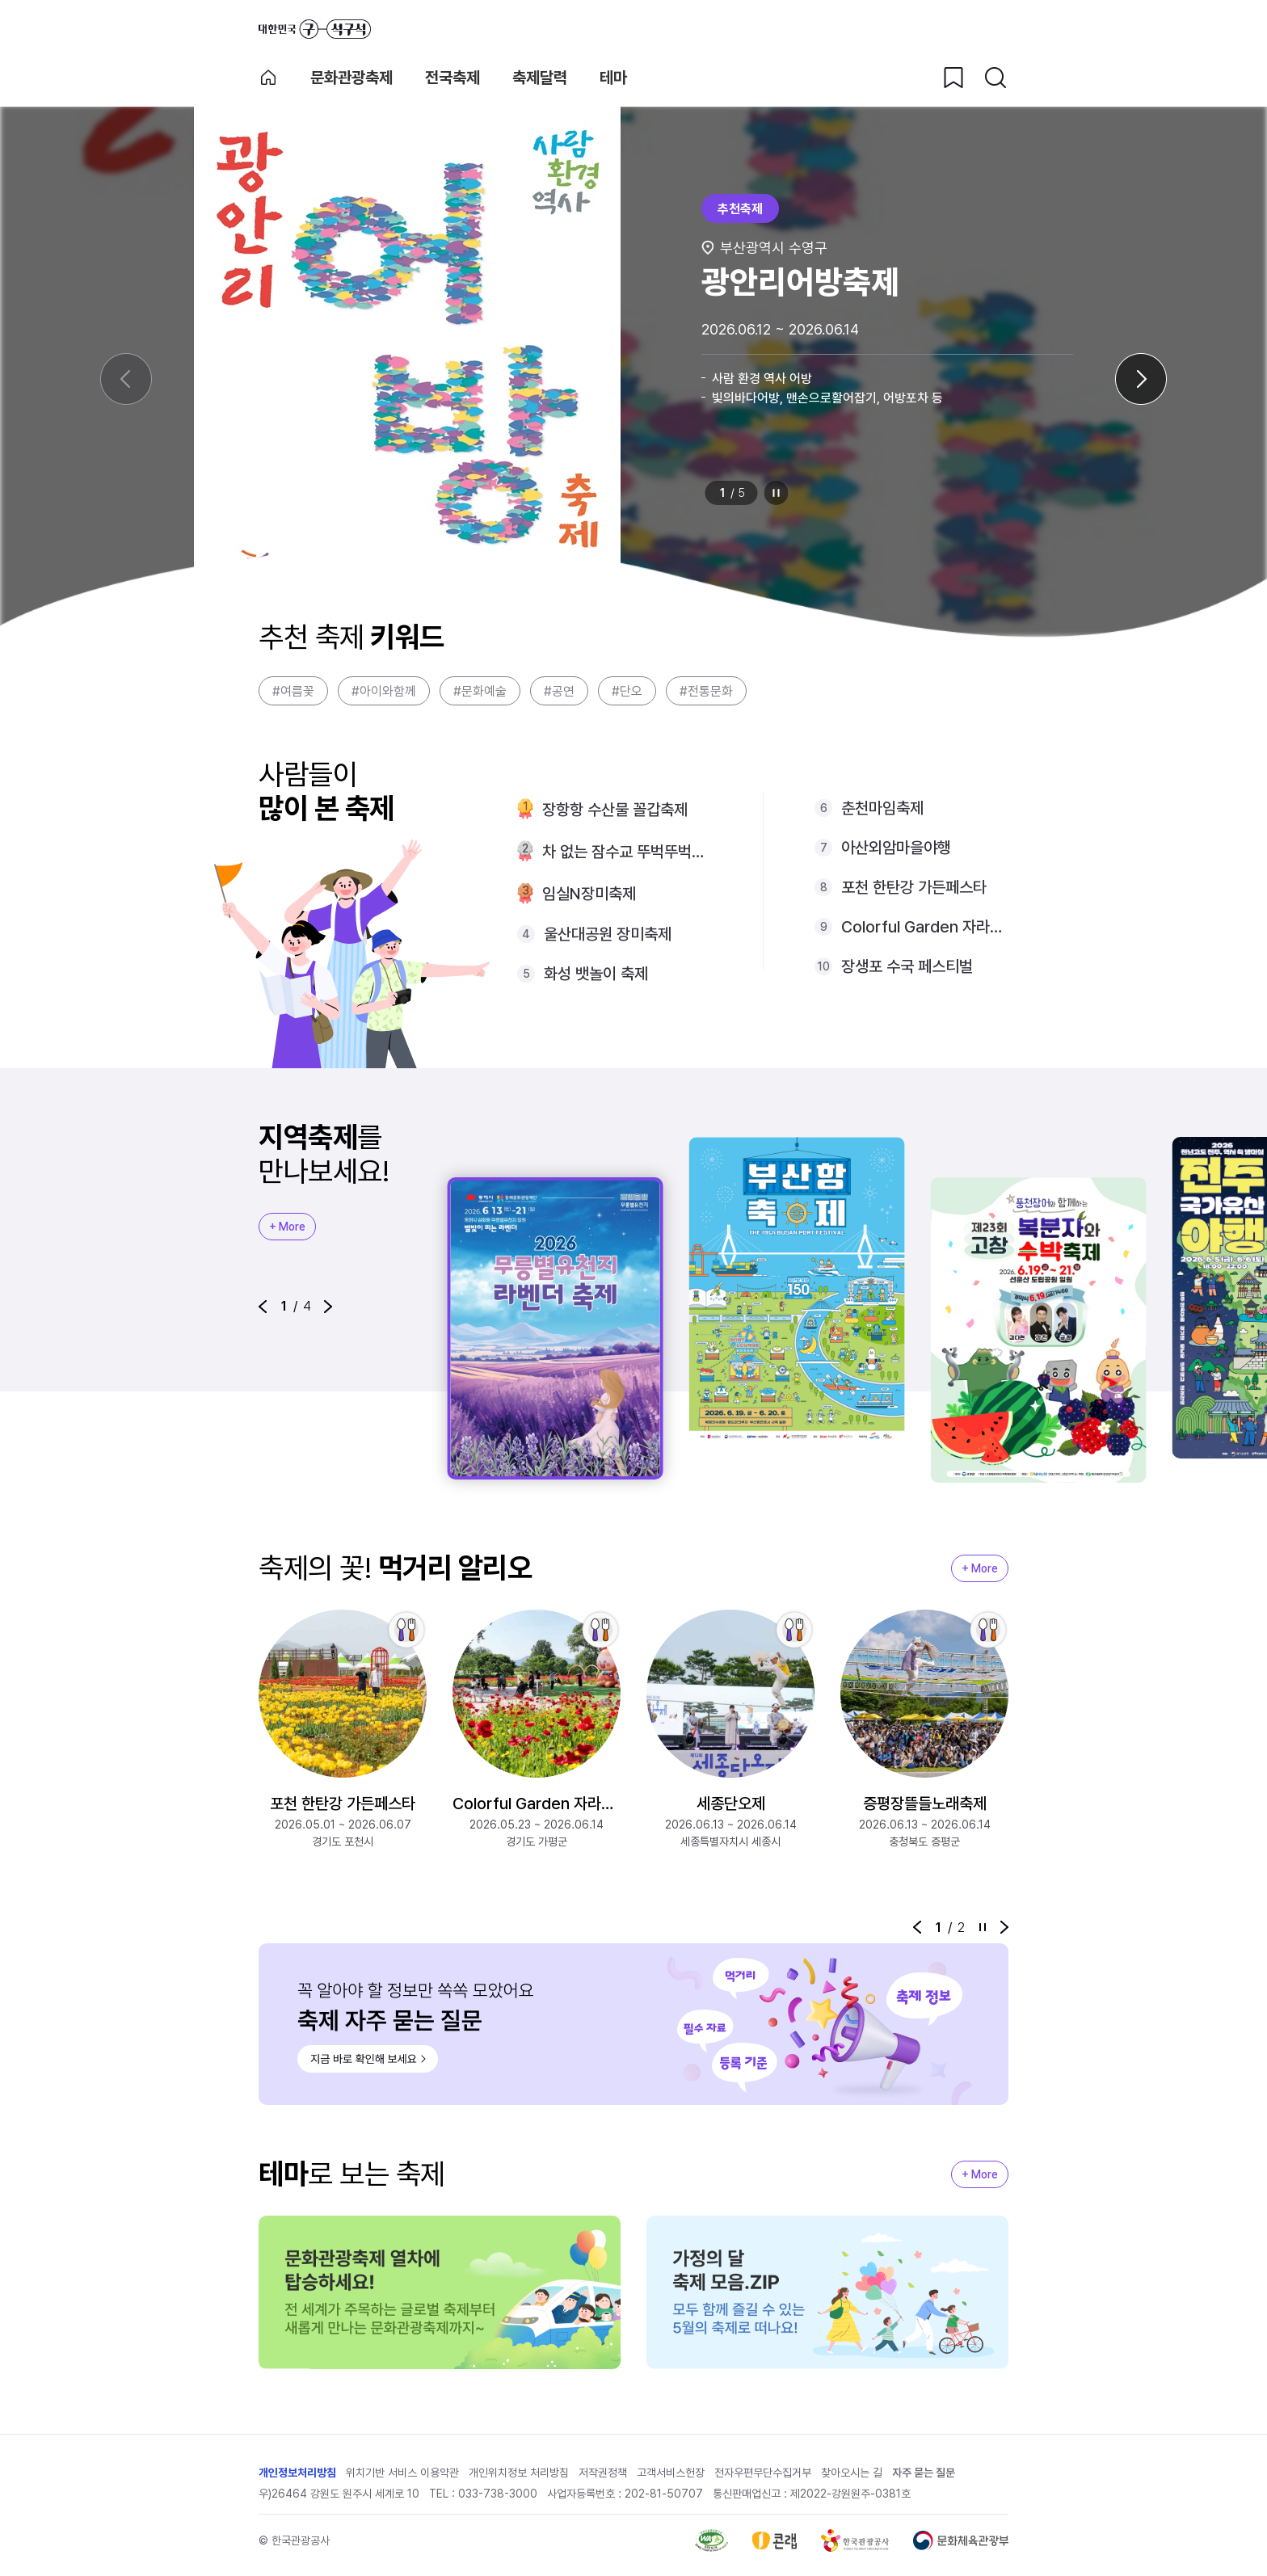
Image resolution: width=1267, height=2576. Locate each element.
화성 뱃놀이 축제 (596, 973)
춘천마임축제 (882, 808)
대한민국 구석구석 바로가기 (315, 29)
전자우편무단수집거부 (762, 2472)
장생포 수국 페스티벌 (907, 966)
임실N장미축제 (589, 893)
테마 (613, 77)
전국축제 (452, 77)
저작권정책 (603, 2472)
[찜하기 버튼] (953, 77)
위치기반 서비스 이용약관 (402, 2472)
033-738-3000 (497, 2493)
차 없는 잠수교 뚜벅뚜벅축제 (626, 851)
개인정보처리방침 (297, 2472)
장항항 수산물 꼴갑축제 (615, 809)
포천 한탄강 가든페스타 (914, 887)
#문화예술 (480, 691)
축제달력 (539, 77)
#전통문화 (706, 691)
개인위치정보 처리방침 (519, 2472)
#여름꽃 (293, 691)
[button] (263, 1306)
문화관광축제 (351, 77)
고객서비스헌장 (671, 2472)
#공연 (559, 691)
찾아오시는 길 (851, 2472)
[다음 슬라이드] (1141, 379)
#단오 (627, 691)
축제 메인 (268, 77)
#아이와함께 (383, 691)
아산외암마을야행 (896, 847)
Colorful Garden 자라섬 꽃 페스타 (924, 927)
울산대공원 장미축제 (607, 934)
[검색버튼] (995, 77)
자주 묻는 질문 (923, 2472)
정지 (776, 493)
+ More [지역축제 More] (287, 1226)
